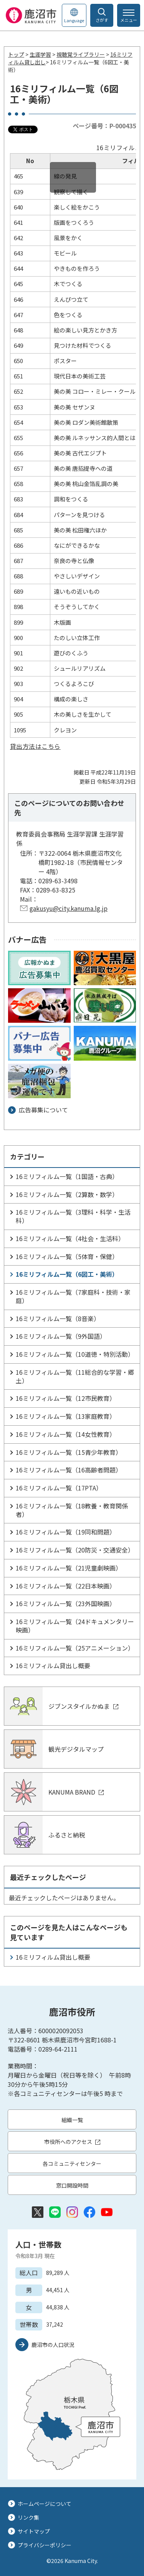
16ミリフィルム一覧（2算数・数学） (67, 1194)
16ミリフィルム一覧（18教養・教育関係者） (72, 1510)
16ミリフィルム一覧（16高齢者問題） (69, 1469)
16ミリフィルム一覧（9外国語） (61, 1336)
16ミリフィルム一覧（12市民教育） (66, 1398)
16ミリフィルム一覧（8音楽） (58, 1318)
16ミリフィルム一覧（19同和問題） (66, 1531)
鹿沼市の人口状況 (52, 2344)
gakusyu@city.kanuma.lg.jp (69, 908)
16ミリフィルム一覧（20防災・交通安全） (75, 1549)
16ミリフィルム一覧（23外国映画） (66, 1603)
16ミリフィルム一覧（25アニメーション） (75, 1647)
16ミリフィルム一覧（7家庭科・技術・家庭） (73, 1296)
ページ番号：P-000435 (104, 125)
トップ (16, 54)
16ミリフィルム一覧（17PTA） (59, 1487)
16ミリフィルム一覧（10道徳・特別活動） (75, 1354)
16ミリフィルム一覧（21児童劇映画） (69, 1567)
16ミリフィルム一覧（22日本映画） (66, 1585)
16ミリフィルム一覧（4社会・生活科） (70, 1238)
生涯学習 (40, 54)
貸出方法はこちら (35, 746)
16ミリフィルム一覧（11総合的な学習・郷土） (75, 1376)
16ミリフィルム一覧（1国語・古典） (67, 1176)
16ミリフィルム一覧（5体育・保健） (67, 1256)
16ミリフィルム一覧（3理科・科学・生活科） (73, 1216)
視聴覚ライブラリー (80, 54)
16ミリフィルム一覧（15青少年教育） (69, 1452)
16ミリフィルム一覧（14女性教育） (66, 1434)
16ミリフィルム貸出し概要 (53, 1665)
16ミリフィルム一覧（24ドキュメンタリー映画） (75, 1625)
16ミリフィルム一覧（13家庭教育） (66, 1416)
